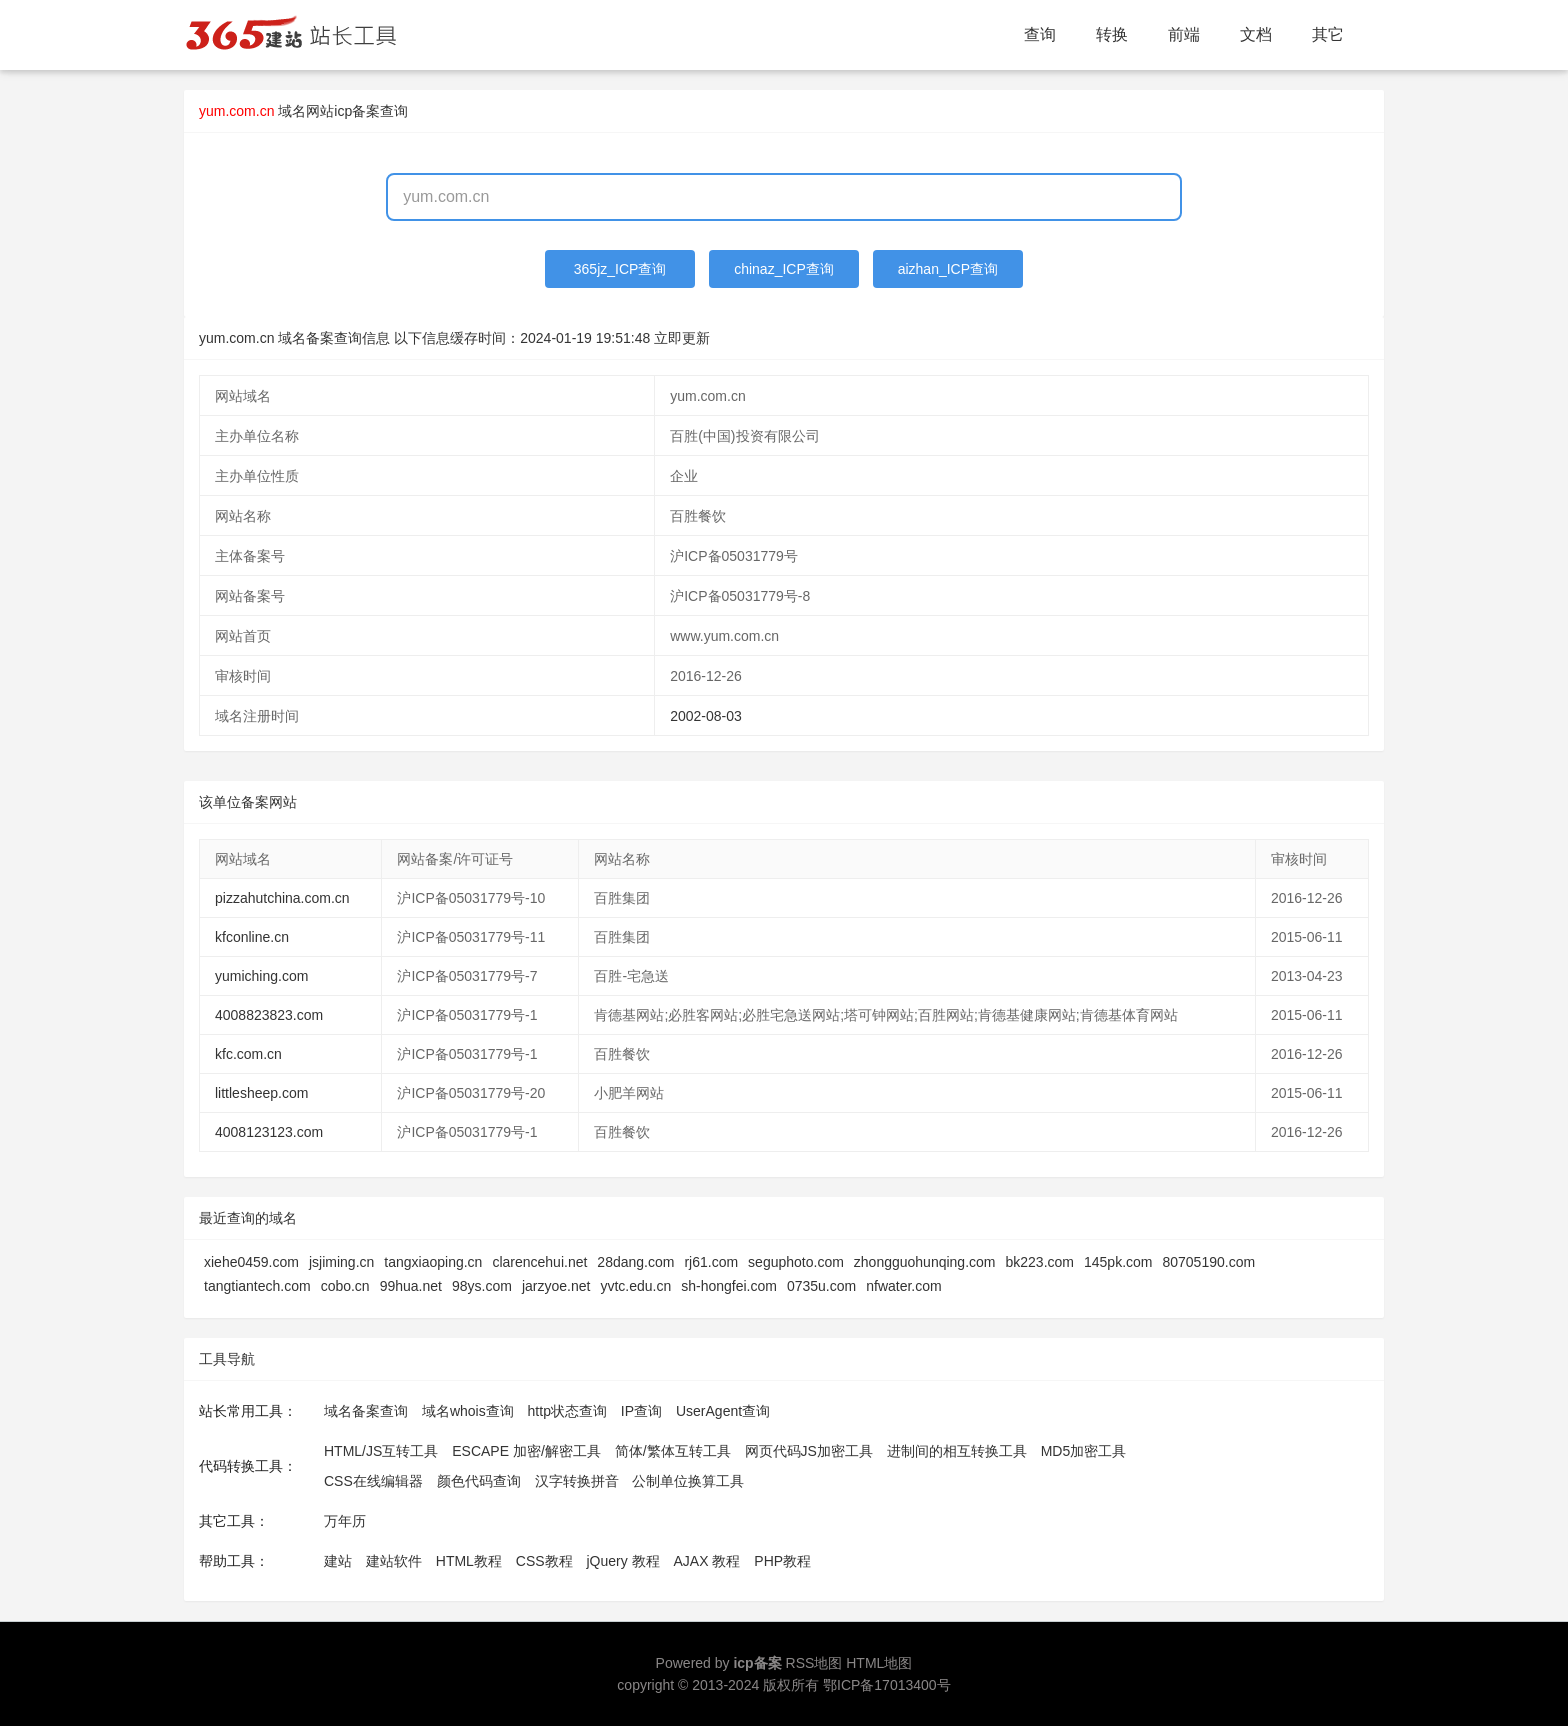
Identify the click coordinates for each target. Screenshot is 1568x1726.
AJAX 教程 (707, 1561)
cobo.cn (345, 1286)
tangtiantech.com (257, 1286)
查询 (1040, 34)
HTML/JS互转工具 (381, 1451)
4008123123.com (269, 1132)
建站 (338, 1561)
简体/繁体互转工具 (673, 1451)
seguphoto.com (796, 1262)
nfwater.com (903, 1286)
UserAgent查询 (723, 1411)
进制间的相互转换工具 (957, 1451)
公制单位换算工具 (688, 1481)
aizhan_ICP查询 (948, 269)
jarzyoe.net (556, 1286)
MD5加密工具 (1084, 1451)
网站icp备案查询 (357, 111)
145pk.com (1118, 1262)
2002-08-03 (706, 716)
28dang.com (635, 1262)
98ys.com (482, 1286)
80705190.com (1208, 1262)
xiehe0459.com (251, 1262)
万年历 (345, 1521)
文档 (1256, 34)
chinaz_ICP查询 (784, 269)
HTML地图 (879, 1663)
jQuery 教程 (622, 1561)
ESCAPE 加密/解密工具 (526, 1451)
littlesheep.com (261, 1093)
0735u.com (821, 1286)
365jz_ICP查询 (620, 269)
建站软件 (394, 1561)
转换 (1112, 34)
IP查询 (641, 1411)
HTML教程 (469, 1561)
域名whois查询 (468, 1411)
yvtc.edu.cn (635, 1286)
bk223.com (1040, 1262)
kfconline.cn (252, 937)
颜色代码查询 (479, 1481)
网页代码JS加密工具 (809, 1451)
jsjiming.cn (341, 1262)
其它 (1328, 34)
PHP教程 (782, 1561)
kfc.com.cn (248, 1054)
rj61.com (711, 1262)
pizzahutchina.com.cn (282, 898)
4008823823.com (269, 1015)
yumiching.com (261, 976)
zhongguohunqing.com (925, 1262)
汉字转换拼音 (577, 1481)
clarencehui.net (539, 1262)
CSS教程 (544, 1561)
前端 (1184, 34)
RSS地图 (814, 1663)
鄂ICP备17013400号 (887, 1685)
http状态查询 (567, 1411)
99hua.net (411, 1286)
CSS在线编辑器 (373, 1481)
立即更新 (682, 338)
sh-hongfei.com (729, 1286)
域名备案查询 (366, 1411)
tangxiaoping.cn (433, 1262)
